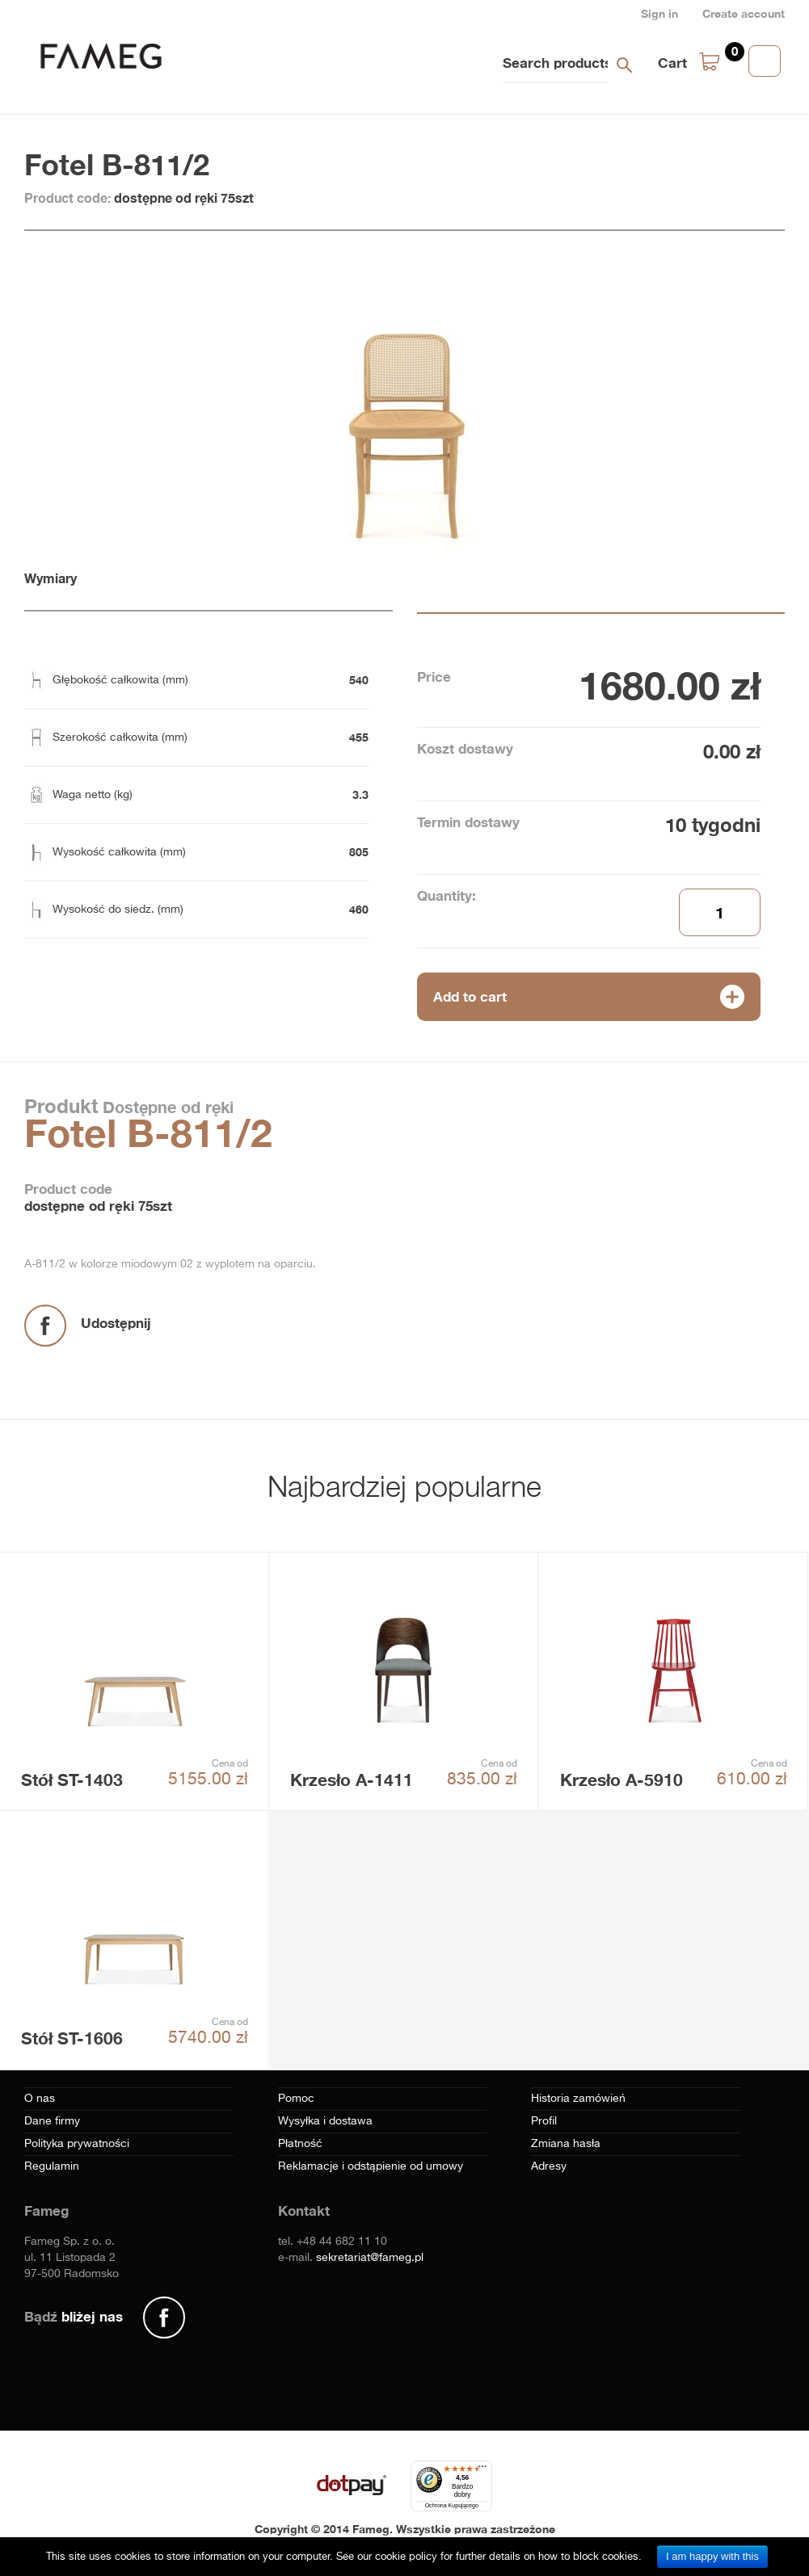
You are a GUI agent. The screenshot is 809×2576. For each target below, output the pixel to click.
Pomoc (296, 2098)
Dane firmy (52, 2121)
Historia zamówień (578, 2098)
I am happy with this (712, 2556)
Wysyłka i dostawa (325, 2121)
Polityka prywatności (76, 2143)
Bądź (73, 2316)
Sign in (659, 13)
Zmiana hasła (565, 2143)
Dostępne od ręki (166, 1106)
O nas (39, 2098)
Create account (743, 13)
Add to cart (470, 996)
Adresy (549, 2166)
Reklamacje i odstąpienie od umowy (370, 2166)
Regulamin (51, 2166)
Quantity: (446, 895)
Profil (544, 2121)
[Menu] (482, 2470)
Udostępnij (116, 1322)
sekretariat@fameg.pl (369, 2257)
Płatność (300, 2143)
